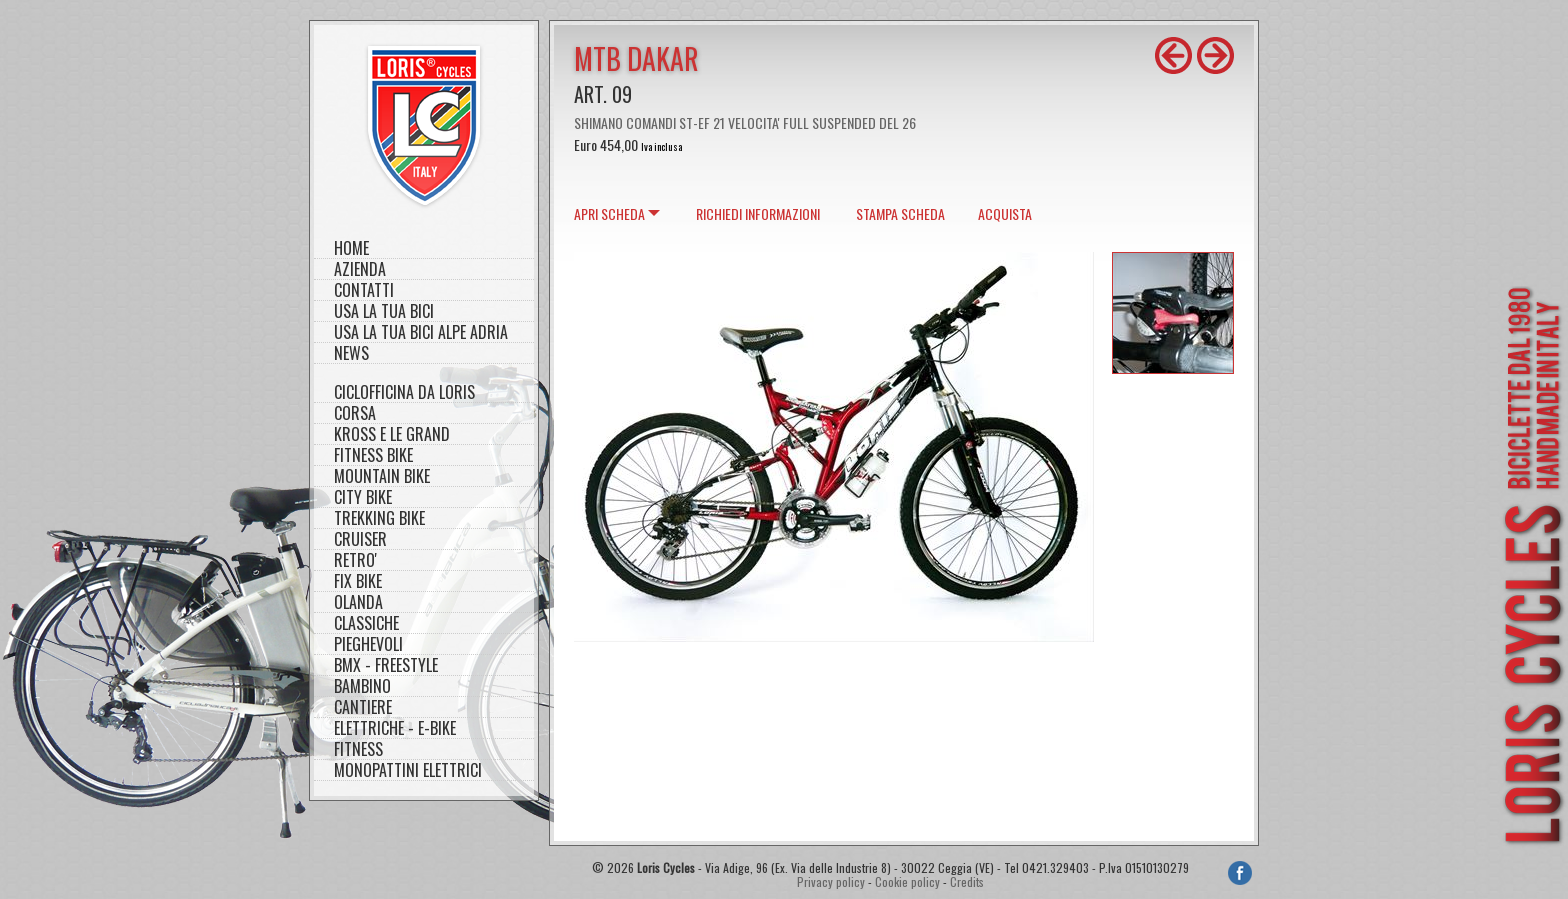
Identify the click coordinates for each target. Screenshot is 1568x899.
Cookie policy (907, 881)
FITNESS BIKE (373, 455)
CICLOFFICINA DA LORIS (404, 392)
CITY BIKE (363, 497)
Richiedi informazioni (758, 213)
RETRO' (355, 560)
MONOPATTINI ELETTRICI (408, 770)
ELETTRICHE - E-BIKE (395, 728)
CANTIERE (363, 707)
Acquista (1005, 213)
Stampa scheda (900, 213)
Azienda (360, 269)
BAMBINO (362, 686)
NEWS (351, 353)
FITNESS (358, 749)
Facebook (1240, 873)
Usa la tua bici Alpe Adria (421, 332)
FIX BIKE (358, 581)
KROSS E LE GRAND (392, 434)
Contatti (364, 290)
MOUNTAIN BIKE (382, 476)
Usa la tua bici (384, 311)
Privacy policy (831, 881)
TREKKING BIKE (379, 518)
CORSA (355, 413)
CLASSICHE (366, 623)
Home (351, 248)
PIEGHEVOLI (368, 644)
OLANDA (358, 602)
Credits (967, 881)
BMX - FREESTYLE (386, 665)
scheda (609, 213)
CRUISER (360, 539)
